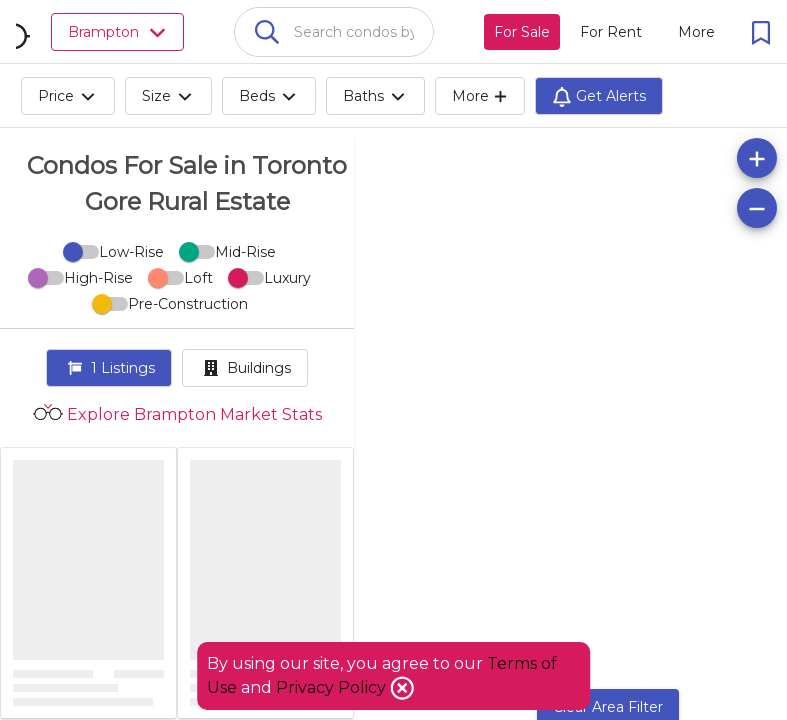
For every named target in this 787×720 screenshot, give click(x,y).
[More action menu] (696, 32)
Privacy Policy (333, 687)
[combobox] (334, 32)
